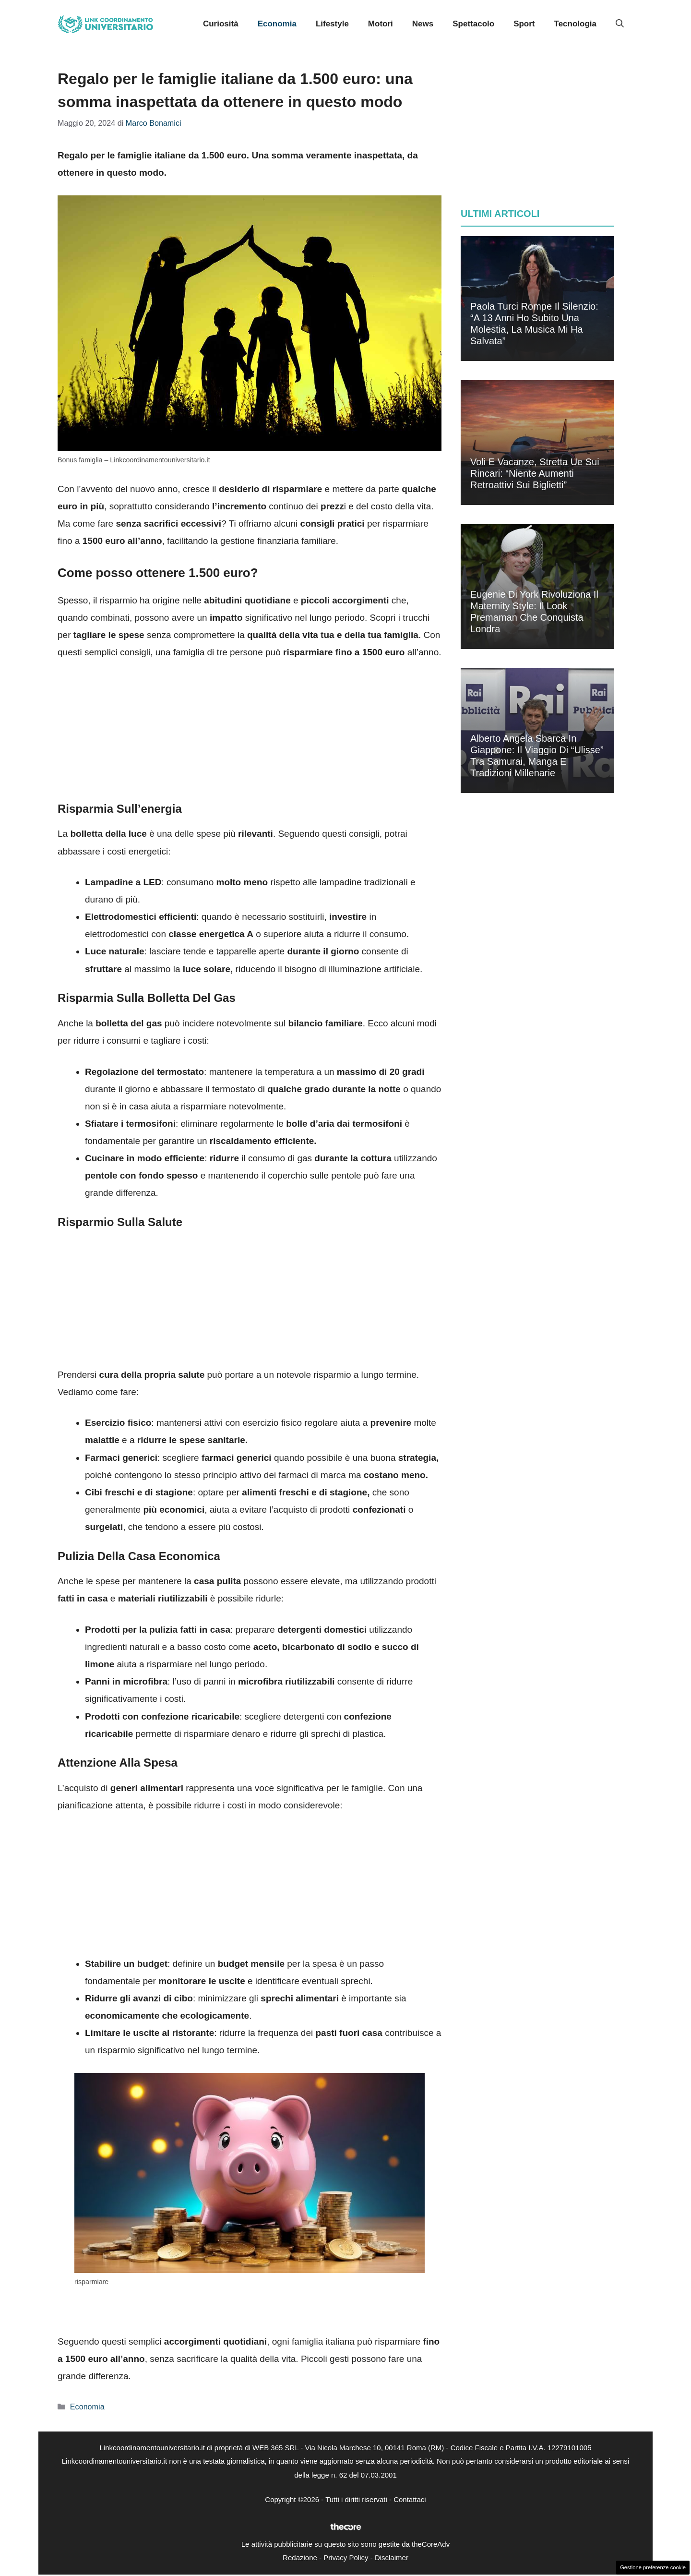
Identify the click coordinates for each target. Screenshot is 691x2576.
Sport (524, 23)
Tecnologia (575, 23)
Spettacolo (473, 23)
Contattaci (409, 2499)
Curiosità (220, 23)
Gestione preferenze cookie (653, 2567)
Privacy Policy (345, 2557)
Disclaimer (391, 2557)
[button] (619, 24)
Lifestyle (332, 23)
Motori (380, 23)
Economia (277, 23)
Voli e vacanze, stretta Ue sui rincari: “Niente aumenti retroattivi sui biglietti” (534, 473)
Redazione (300, 2557)
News (422, 23)
